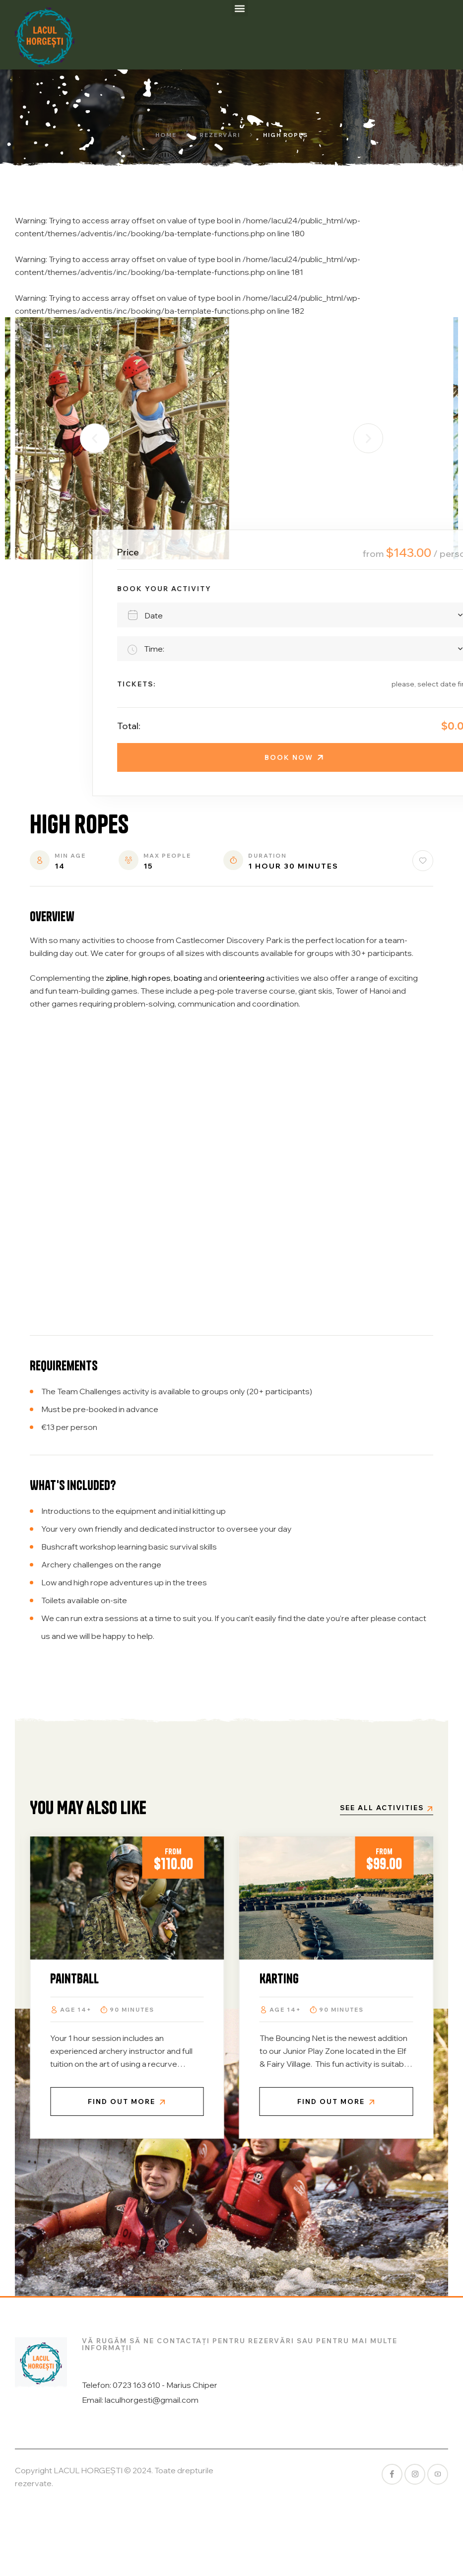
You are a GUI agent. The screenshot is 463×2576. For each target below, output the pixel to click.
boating (188, 978)
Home (166, 135)
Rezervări (219, 135)
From (97, 1851)
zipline (117, 978)
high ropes (151, 978)
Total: (435, 726)
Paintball (206, 1978)
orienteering (242, 978)
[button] (240, 8)
